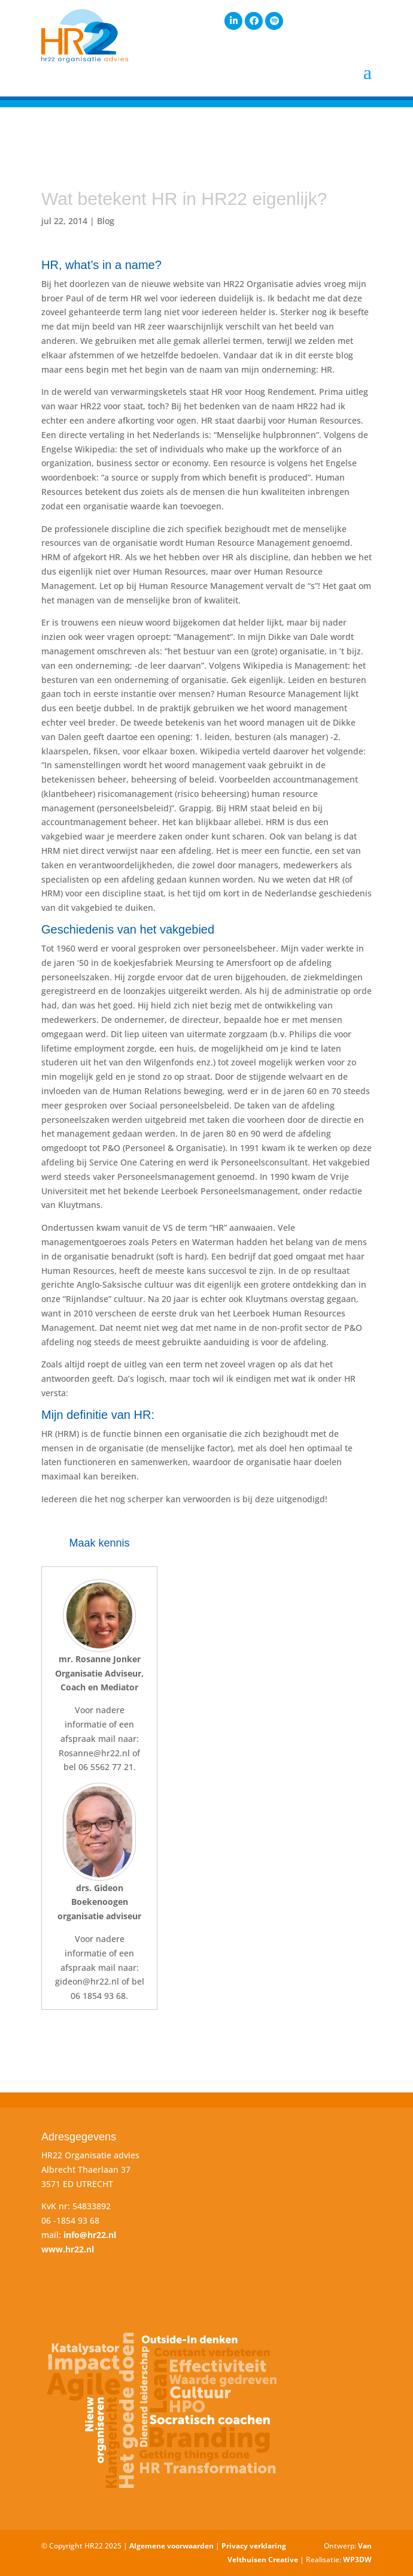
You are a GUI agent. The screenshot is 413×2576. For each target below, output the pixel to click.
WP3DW (357, 2559)
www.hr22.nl (67, 2249)
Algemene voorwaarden (171, 2546)
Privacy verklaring (253, 2546)
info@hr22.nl (89, 2234)
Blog (105, 221)
